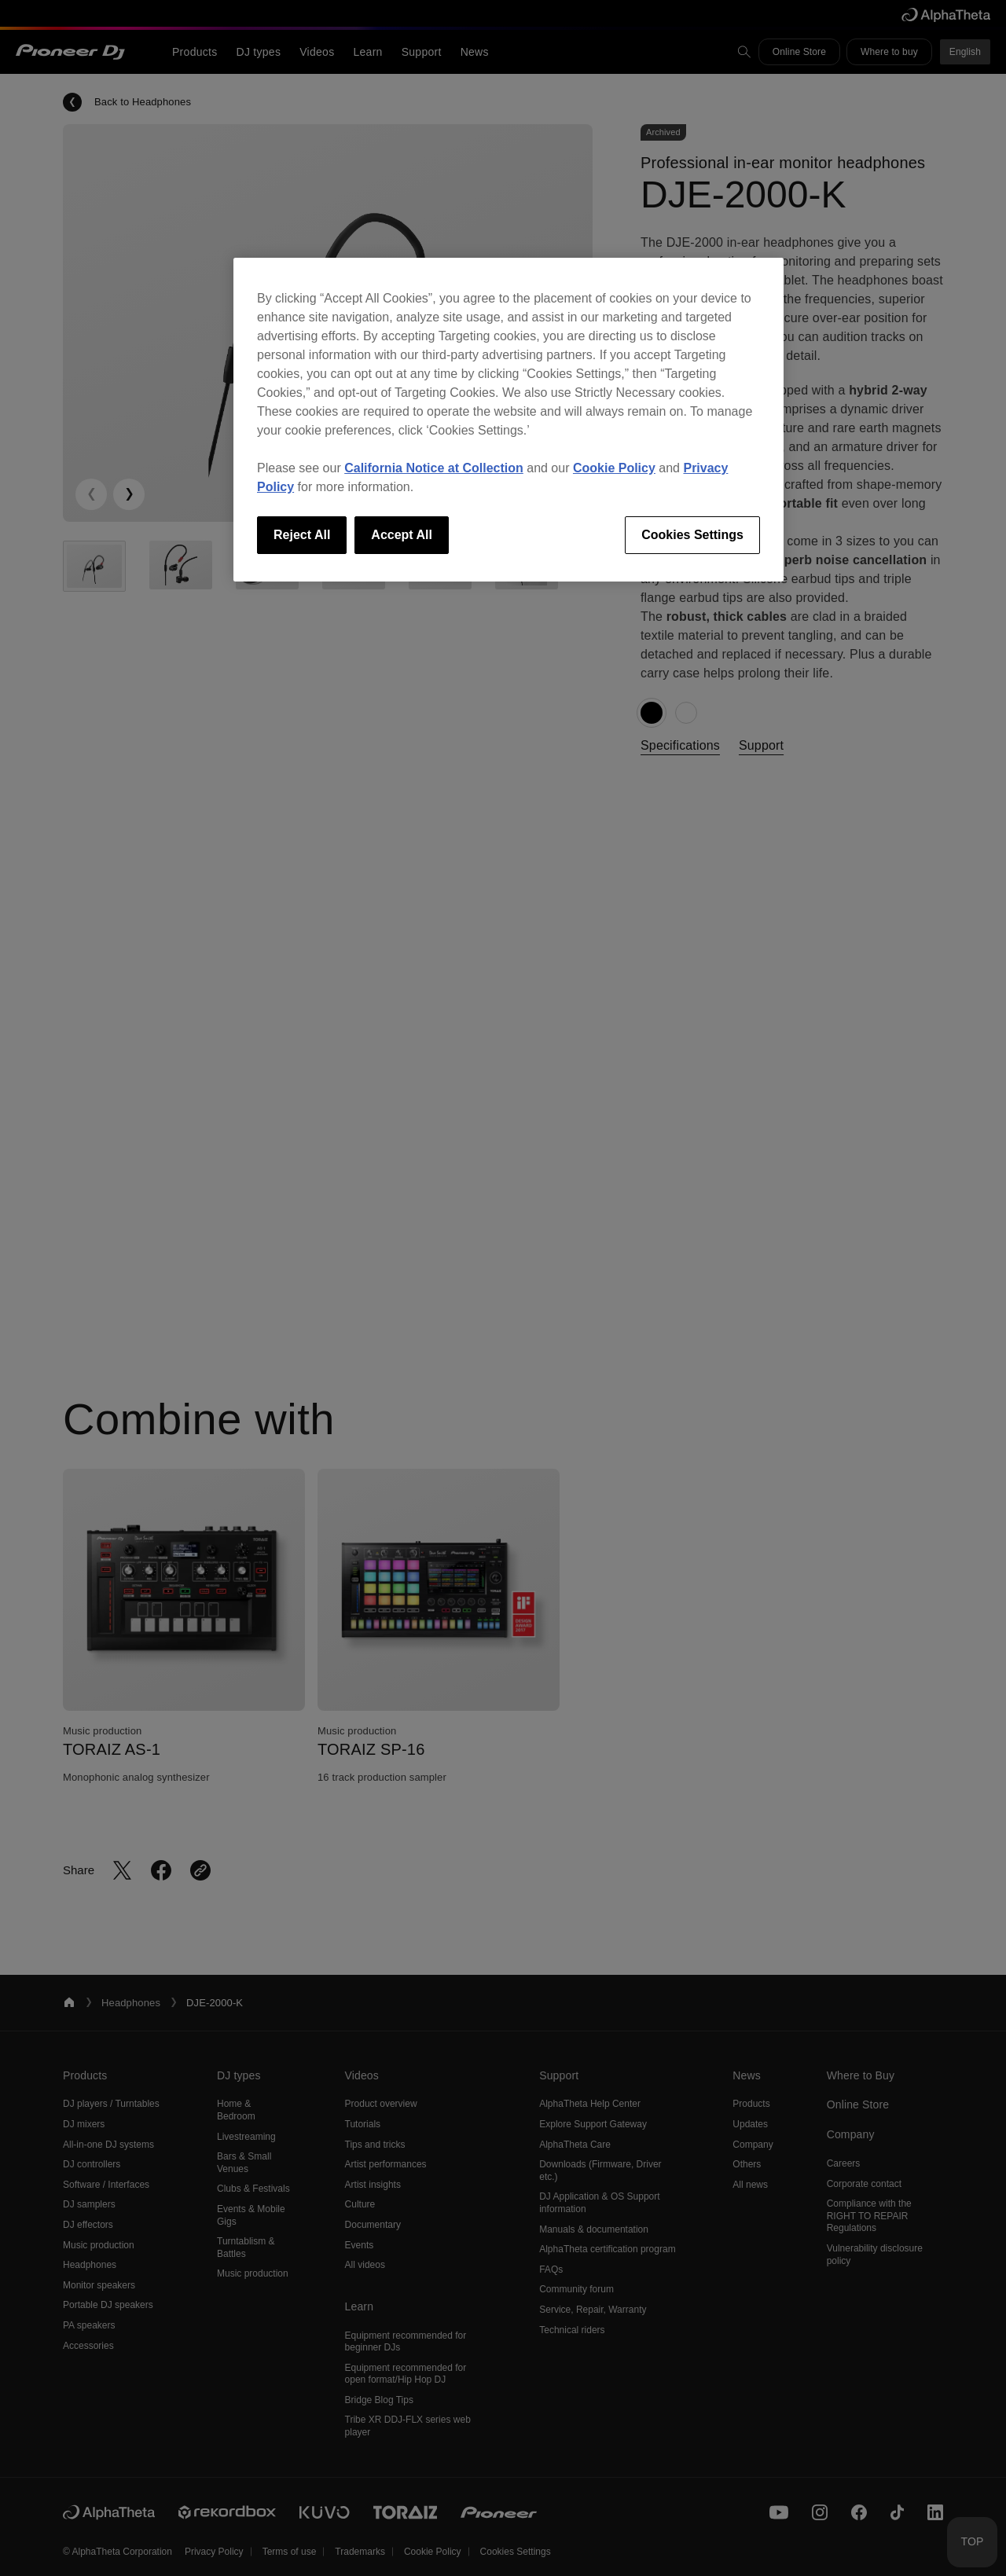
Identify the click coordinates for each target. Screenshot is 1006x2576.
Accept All (401, 534)
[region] (508, 420)
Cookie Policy (614, 468)
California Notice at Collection (433, 468)
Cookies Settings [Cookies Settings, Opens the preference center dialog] (692, 534)
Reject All (302, 534)
